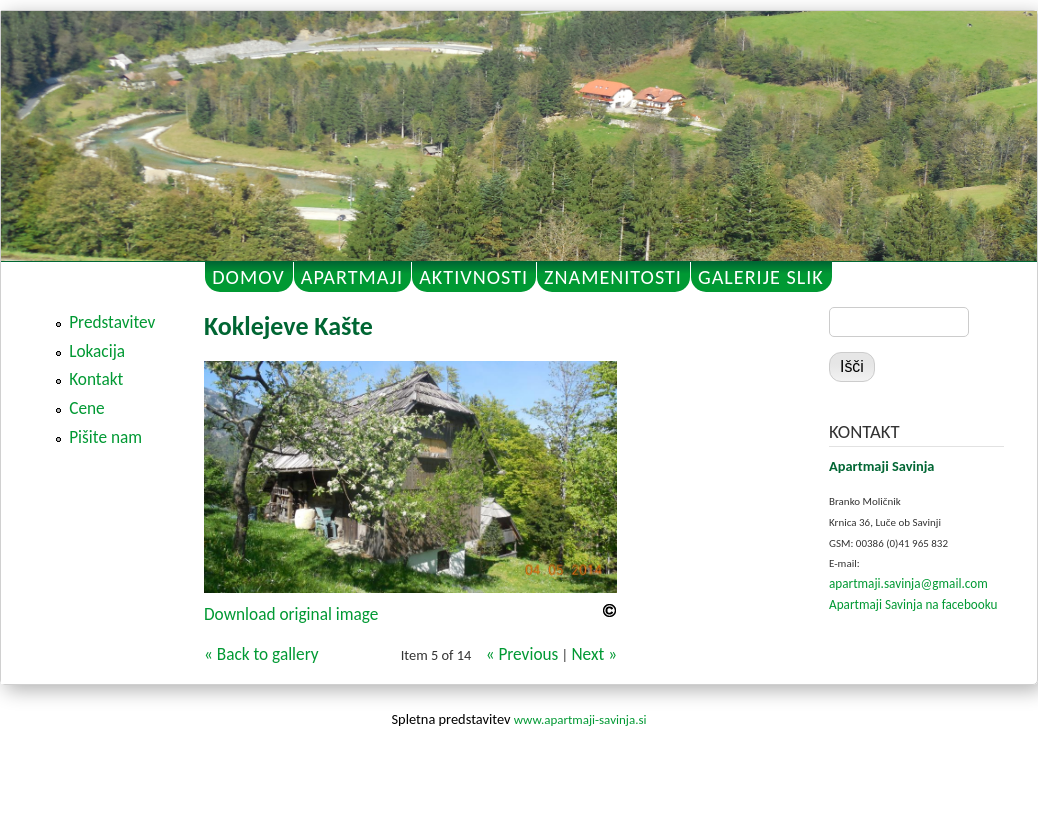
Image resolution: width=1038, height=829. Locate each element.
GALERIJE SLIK (761, 277)
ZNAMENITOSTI (613, 277)
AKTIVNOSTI (473, 277)
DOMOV (248, 277)
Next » (594, 654)
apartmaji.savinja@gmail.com (908, 583)
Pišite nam (105, 437)
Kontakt (96, 379)
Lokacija (97, 351)
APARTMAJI (352, 277)
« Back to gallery (261, 654)
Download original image (291, 614)
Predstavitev (112, 322)
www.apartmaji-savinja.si (580, 719)
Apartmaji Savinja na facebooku (913, 604)
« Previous (522, 654)
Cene (86, 408)
